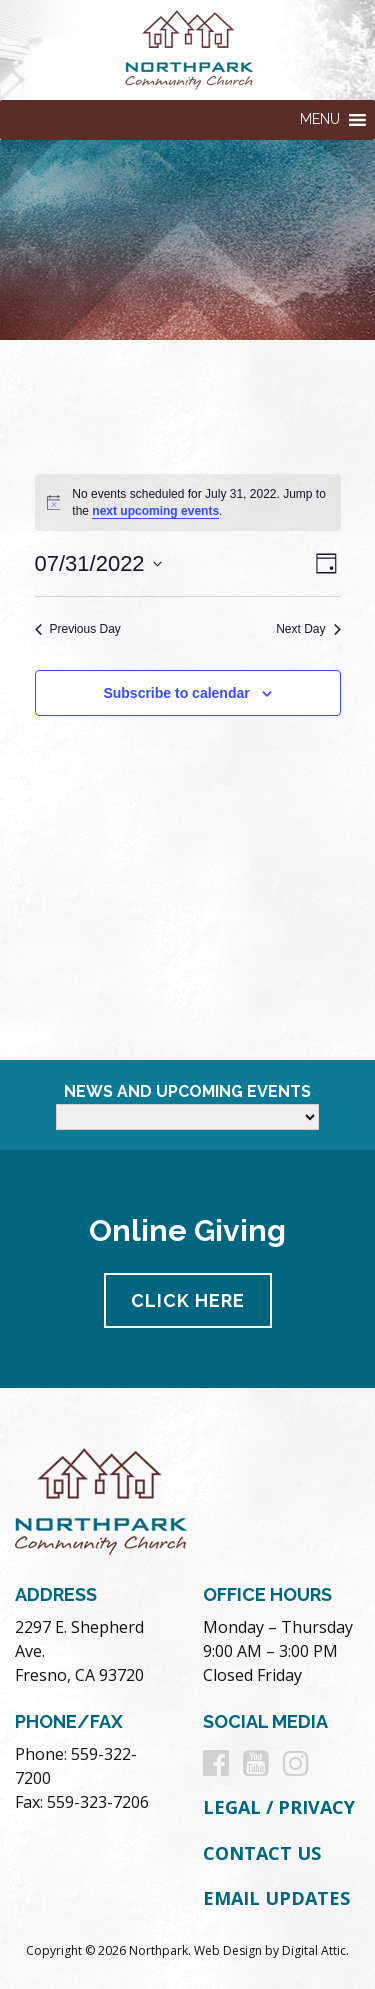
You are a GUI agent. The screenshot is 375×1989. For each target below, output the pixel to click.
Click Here (188, 1300)
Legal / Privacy (279, 1807)
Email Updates (276, 1898)
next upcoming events (155, 511)
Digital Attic (314, 1950)
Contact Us (262, 1853)
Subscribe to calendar (176, 693)
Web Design (228, 1950)
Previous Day (78, 629)
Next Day (308, 629)
